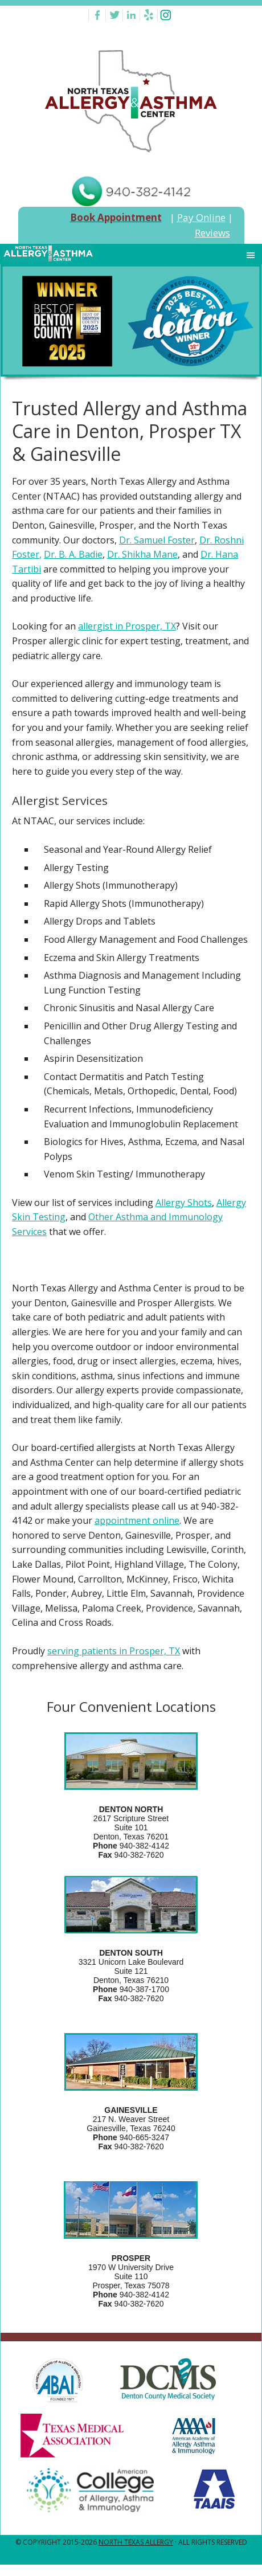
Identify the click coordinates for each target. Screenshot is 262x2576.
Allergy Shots (183, 1202)
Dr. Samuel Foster (157, 540)
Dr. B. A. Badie (73, 554)
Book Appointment (116, 217)
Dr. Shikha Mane (142, 554)
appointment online (137, 1520)
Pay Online (201, 217)
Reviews (212, 232)
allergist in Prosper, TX (127, 626)
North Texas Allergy (136, 2542)
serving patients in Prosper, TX (113, 1651)
